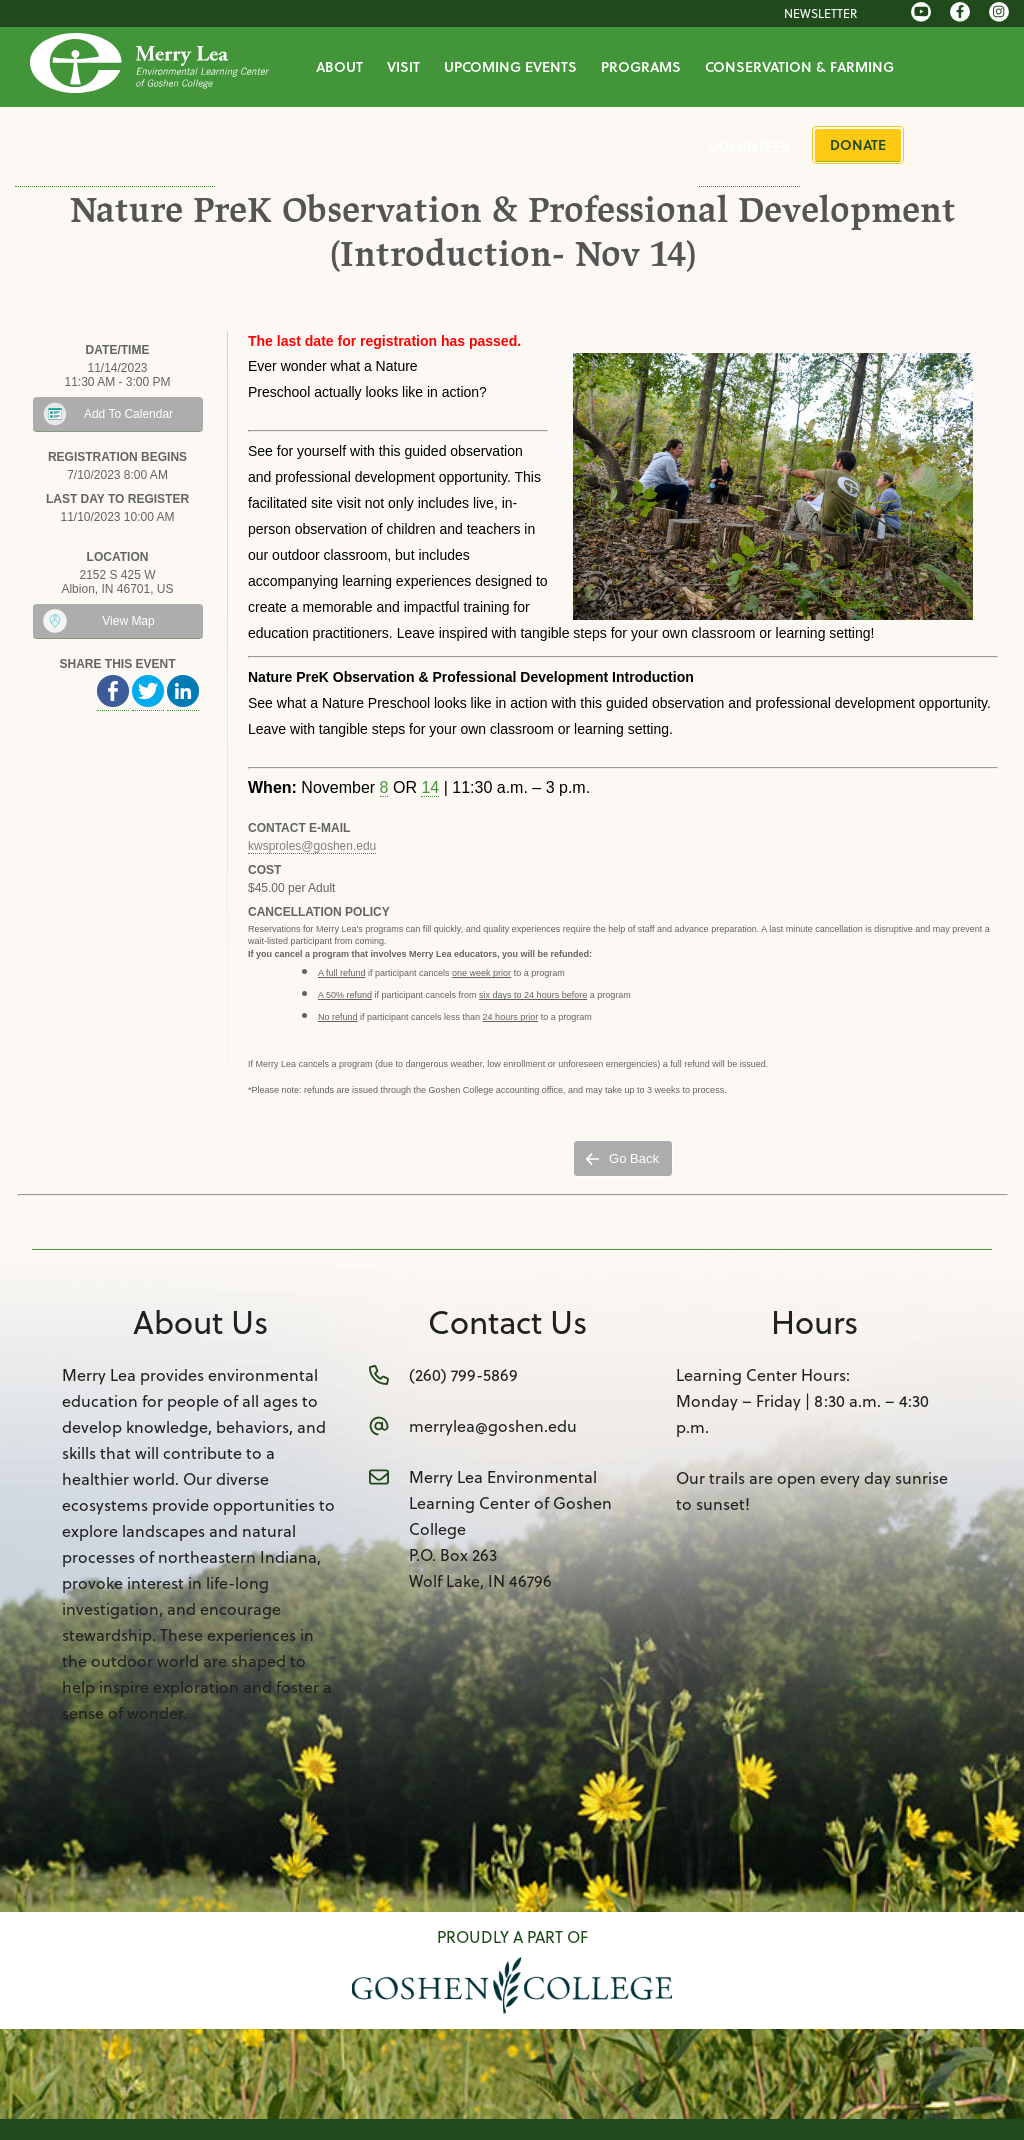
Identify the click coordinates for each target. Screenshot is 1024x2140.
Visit (403, 66)
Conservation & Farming (799, 66)
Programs (641, 66)
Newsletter (820, 13)
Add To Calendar (128, 414)
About (339, 66)
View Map (128, 621)
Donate (858, 144)
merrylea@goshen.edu (493, 1425)
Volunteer (749, 146)
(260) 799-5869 (463, 1374)
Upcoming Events (510, 66)
